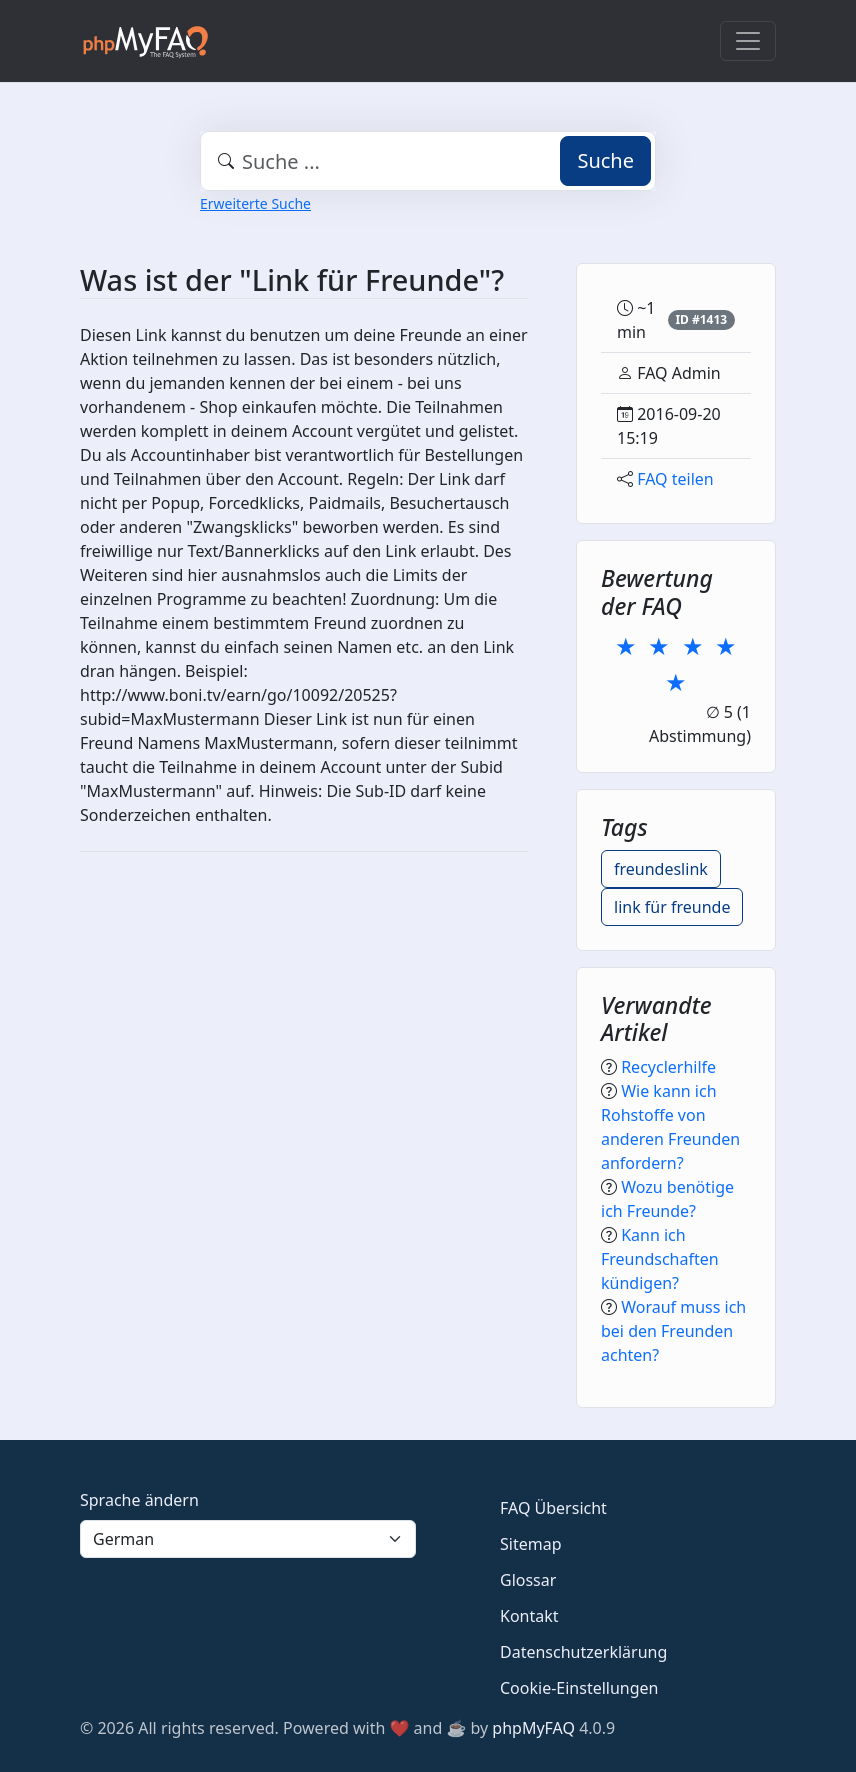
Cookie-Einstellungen (579, 1688)
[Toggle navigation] (748, 41)
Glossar (528, 1580)
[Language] (248, 1539)
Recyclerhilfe (668, 1067)
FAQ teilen (675, 479)
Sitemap (531, 1544)
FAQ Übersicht (553, 1508)
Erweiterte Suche (255, 203)
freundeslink (661, 869)
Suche (605, 160)
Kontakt (529, 1616)
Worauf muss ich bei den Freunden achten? (673, 1331)
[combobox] (428, 161)
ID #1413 (701, 319)
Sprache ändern (139, 1500)
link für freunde (672, 907)
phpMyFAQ (533, 1728)
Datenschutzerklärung (583, 1652)
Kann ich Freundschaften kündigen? (660, 1259)
